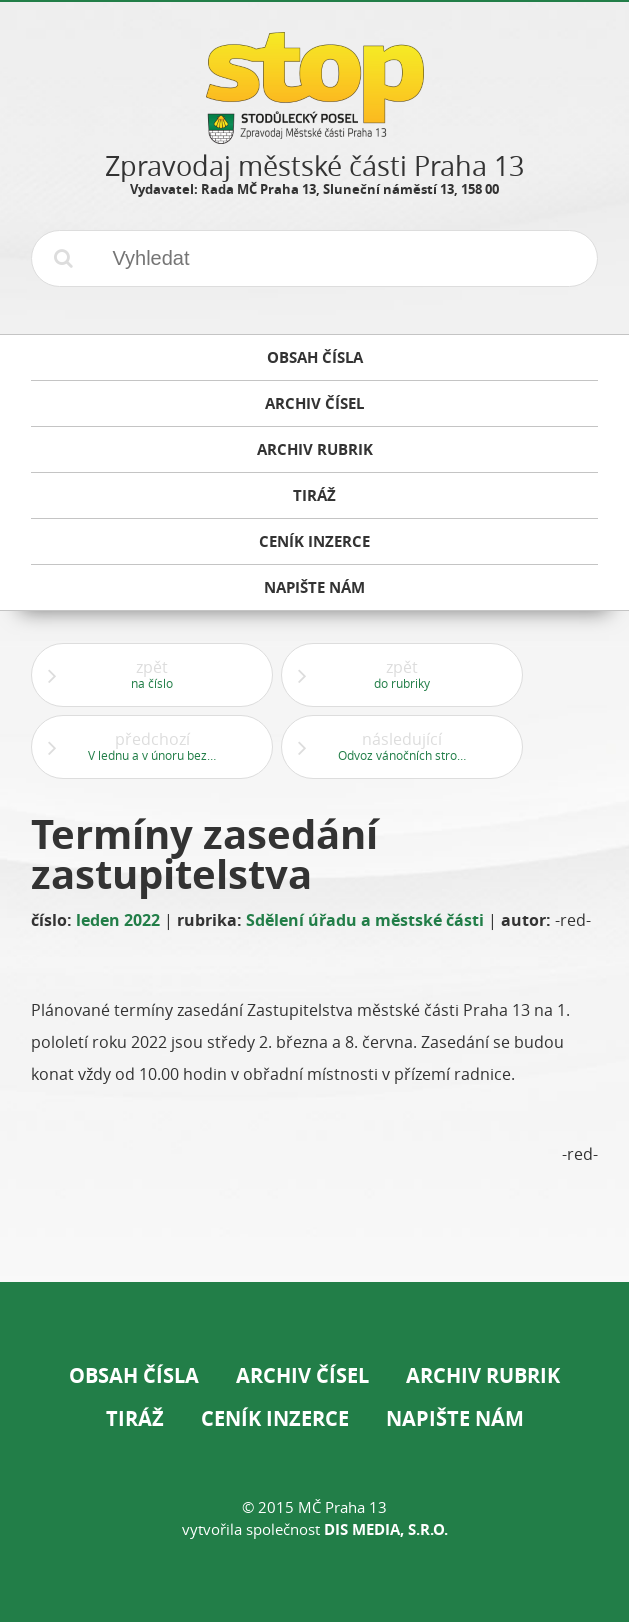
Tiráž (135, 1418)
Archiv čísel (302, 1375)
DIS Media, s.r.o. (386, 1529)
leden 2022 (118, 920)
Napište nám (455, 1418)
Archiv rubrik (483, 1375)
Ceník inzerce (275, 1418)
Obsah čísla (134, 1375)
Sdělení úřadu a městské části (365, 920)
